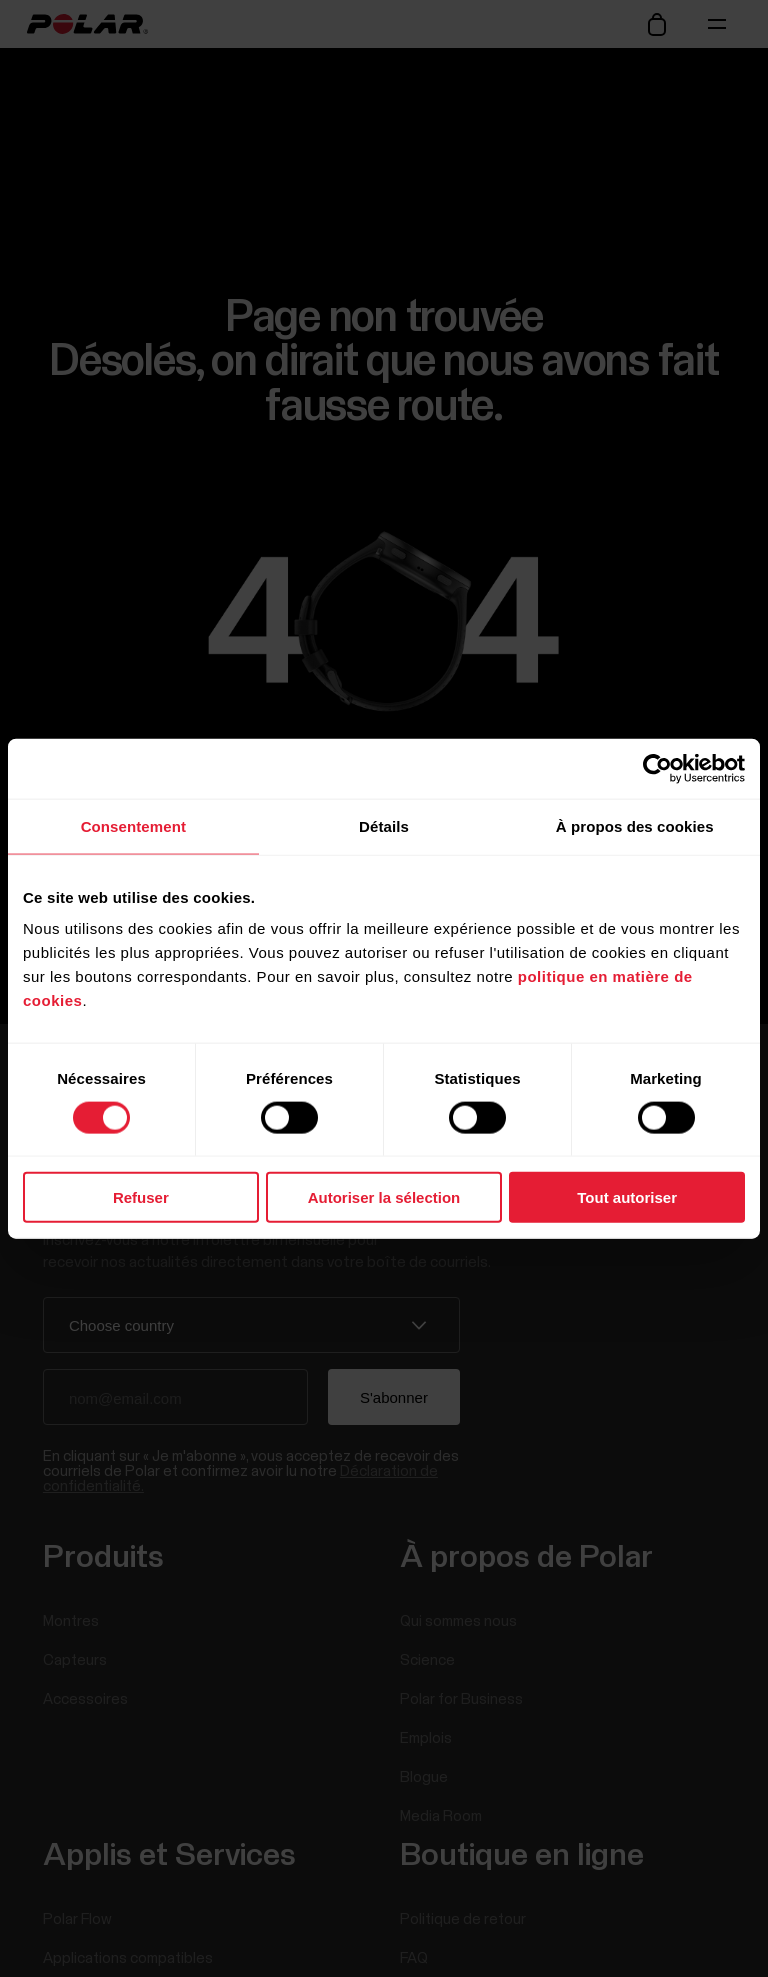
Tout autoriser (627, 1197)
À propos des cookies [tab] (635, 825)
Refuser (141, 1197)
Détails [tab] (384, 825)
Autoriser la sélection (384, 1197)
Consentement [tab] (133, 825)
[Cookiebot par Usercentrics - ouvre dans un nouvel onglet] (657, 768)
